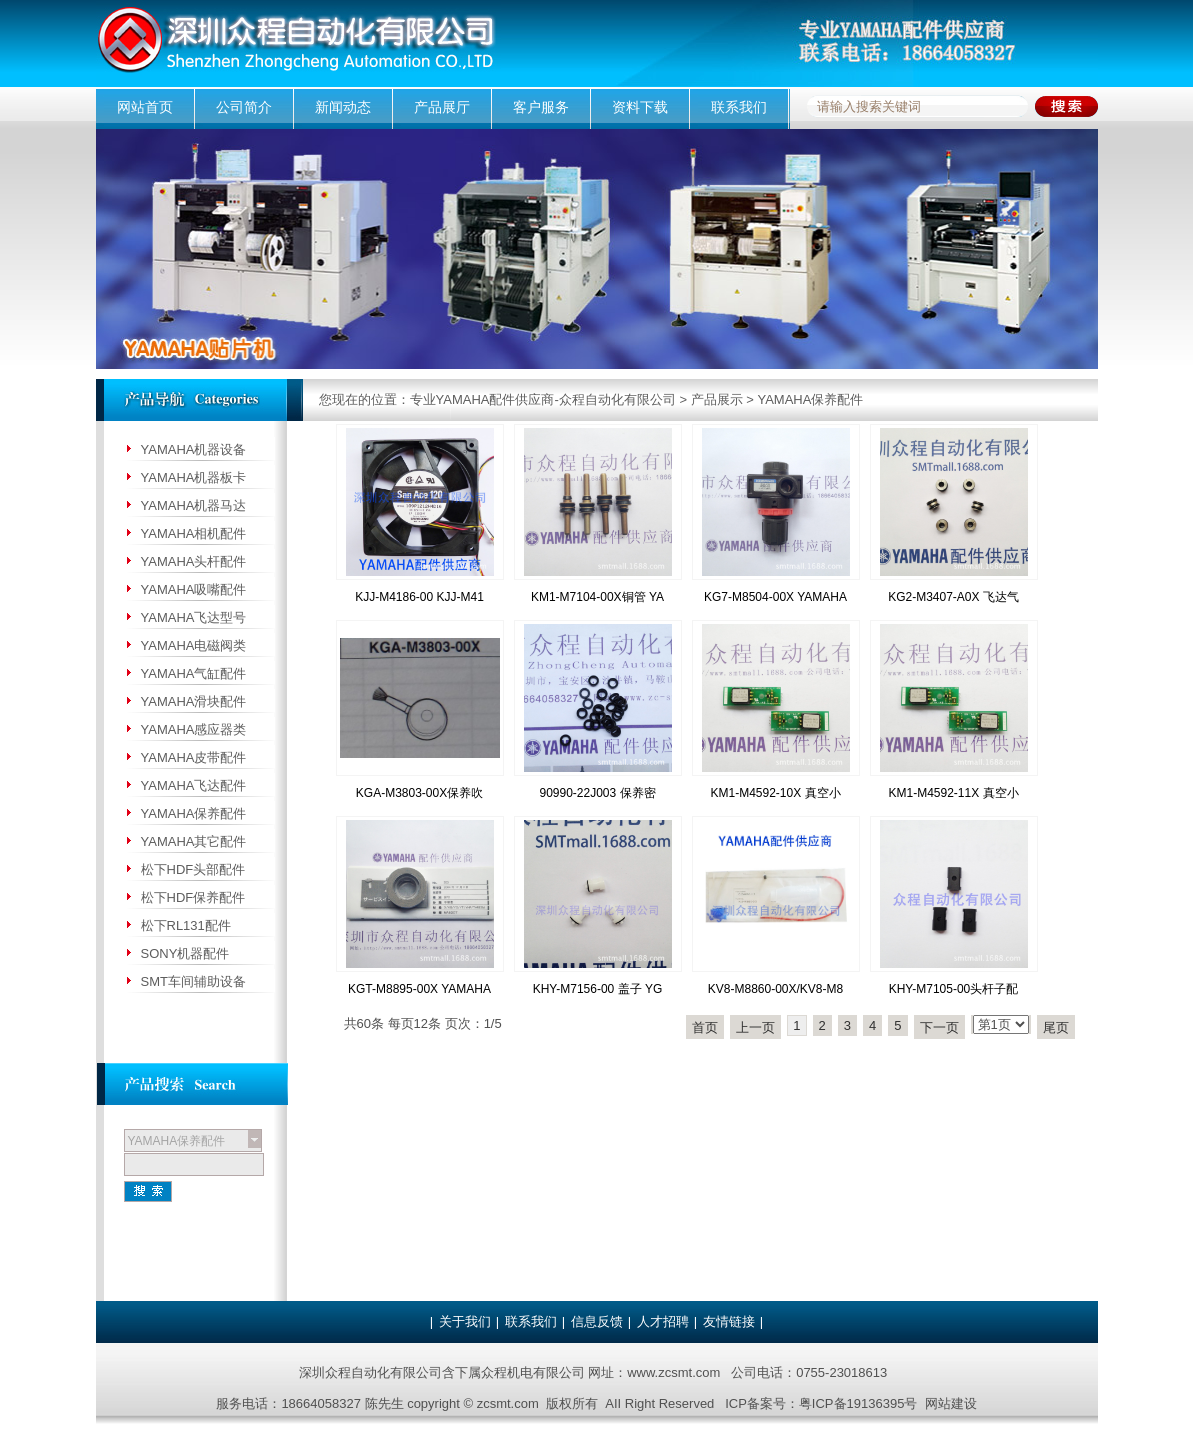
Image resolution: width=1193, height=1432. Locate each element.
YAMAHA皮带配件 (194, 757)
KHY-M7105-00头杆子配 (954, 989)
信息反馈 (597, 1321)
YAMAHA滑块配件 (194, 701)
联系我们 (739, 107)
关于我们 (465, 1321)
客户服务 (541, 107)
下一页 (939, 1027)
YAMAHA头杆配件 (194, 561)
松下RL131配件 (186, 925)
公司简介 (244, 107)
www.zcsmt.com (673, 1372)
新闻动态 (343, 107)
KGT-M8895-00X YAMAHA (419, 989)
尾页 (1056, 1027)
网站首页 (145, 107)
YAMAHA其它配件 (194, 841)
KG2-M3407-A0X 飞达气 (953, 597)
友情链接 (729, 1321)
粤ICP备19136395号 (858, 1403)
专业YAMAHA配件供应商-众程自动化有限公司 (543, 399)
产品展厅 (442, 107)
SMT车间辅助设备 (193, 981)
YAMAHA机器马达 (194, 505)
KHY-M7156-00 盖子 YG (598, 989)
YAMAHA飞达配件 (194, 785)
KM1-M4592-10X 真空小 (775, 793)
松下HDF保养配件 (193, 897)
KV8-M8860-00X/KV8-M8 (775, 989)
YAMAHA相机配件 (194, 533)
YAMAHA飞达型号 (194, 617)
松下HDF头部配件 (193, 869)
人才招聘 (663, 1321)
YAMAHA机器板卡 (194, 477)
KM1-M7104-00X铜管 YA (597, 597)
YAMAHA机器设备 (194, 449)
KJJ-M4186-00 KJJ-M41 (419, 597)
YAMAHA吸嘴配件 (194, 589)
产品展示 (717, 399)
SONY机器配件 (185, 953)
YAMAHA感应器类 (194, 729)
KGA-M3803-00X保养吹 (419, 793)
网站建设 (951, 1403)
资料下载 (640, 107)
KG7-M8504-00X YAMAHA (775, 597)
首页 (705, 1027)
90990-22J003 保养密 (597, 793)
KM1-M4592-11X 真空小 (953, 793)
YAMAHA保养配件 (810, 399)
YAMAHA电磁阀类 (194, 645)
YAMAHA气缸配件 (194, 673)
